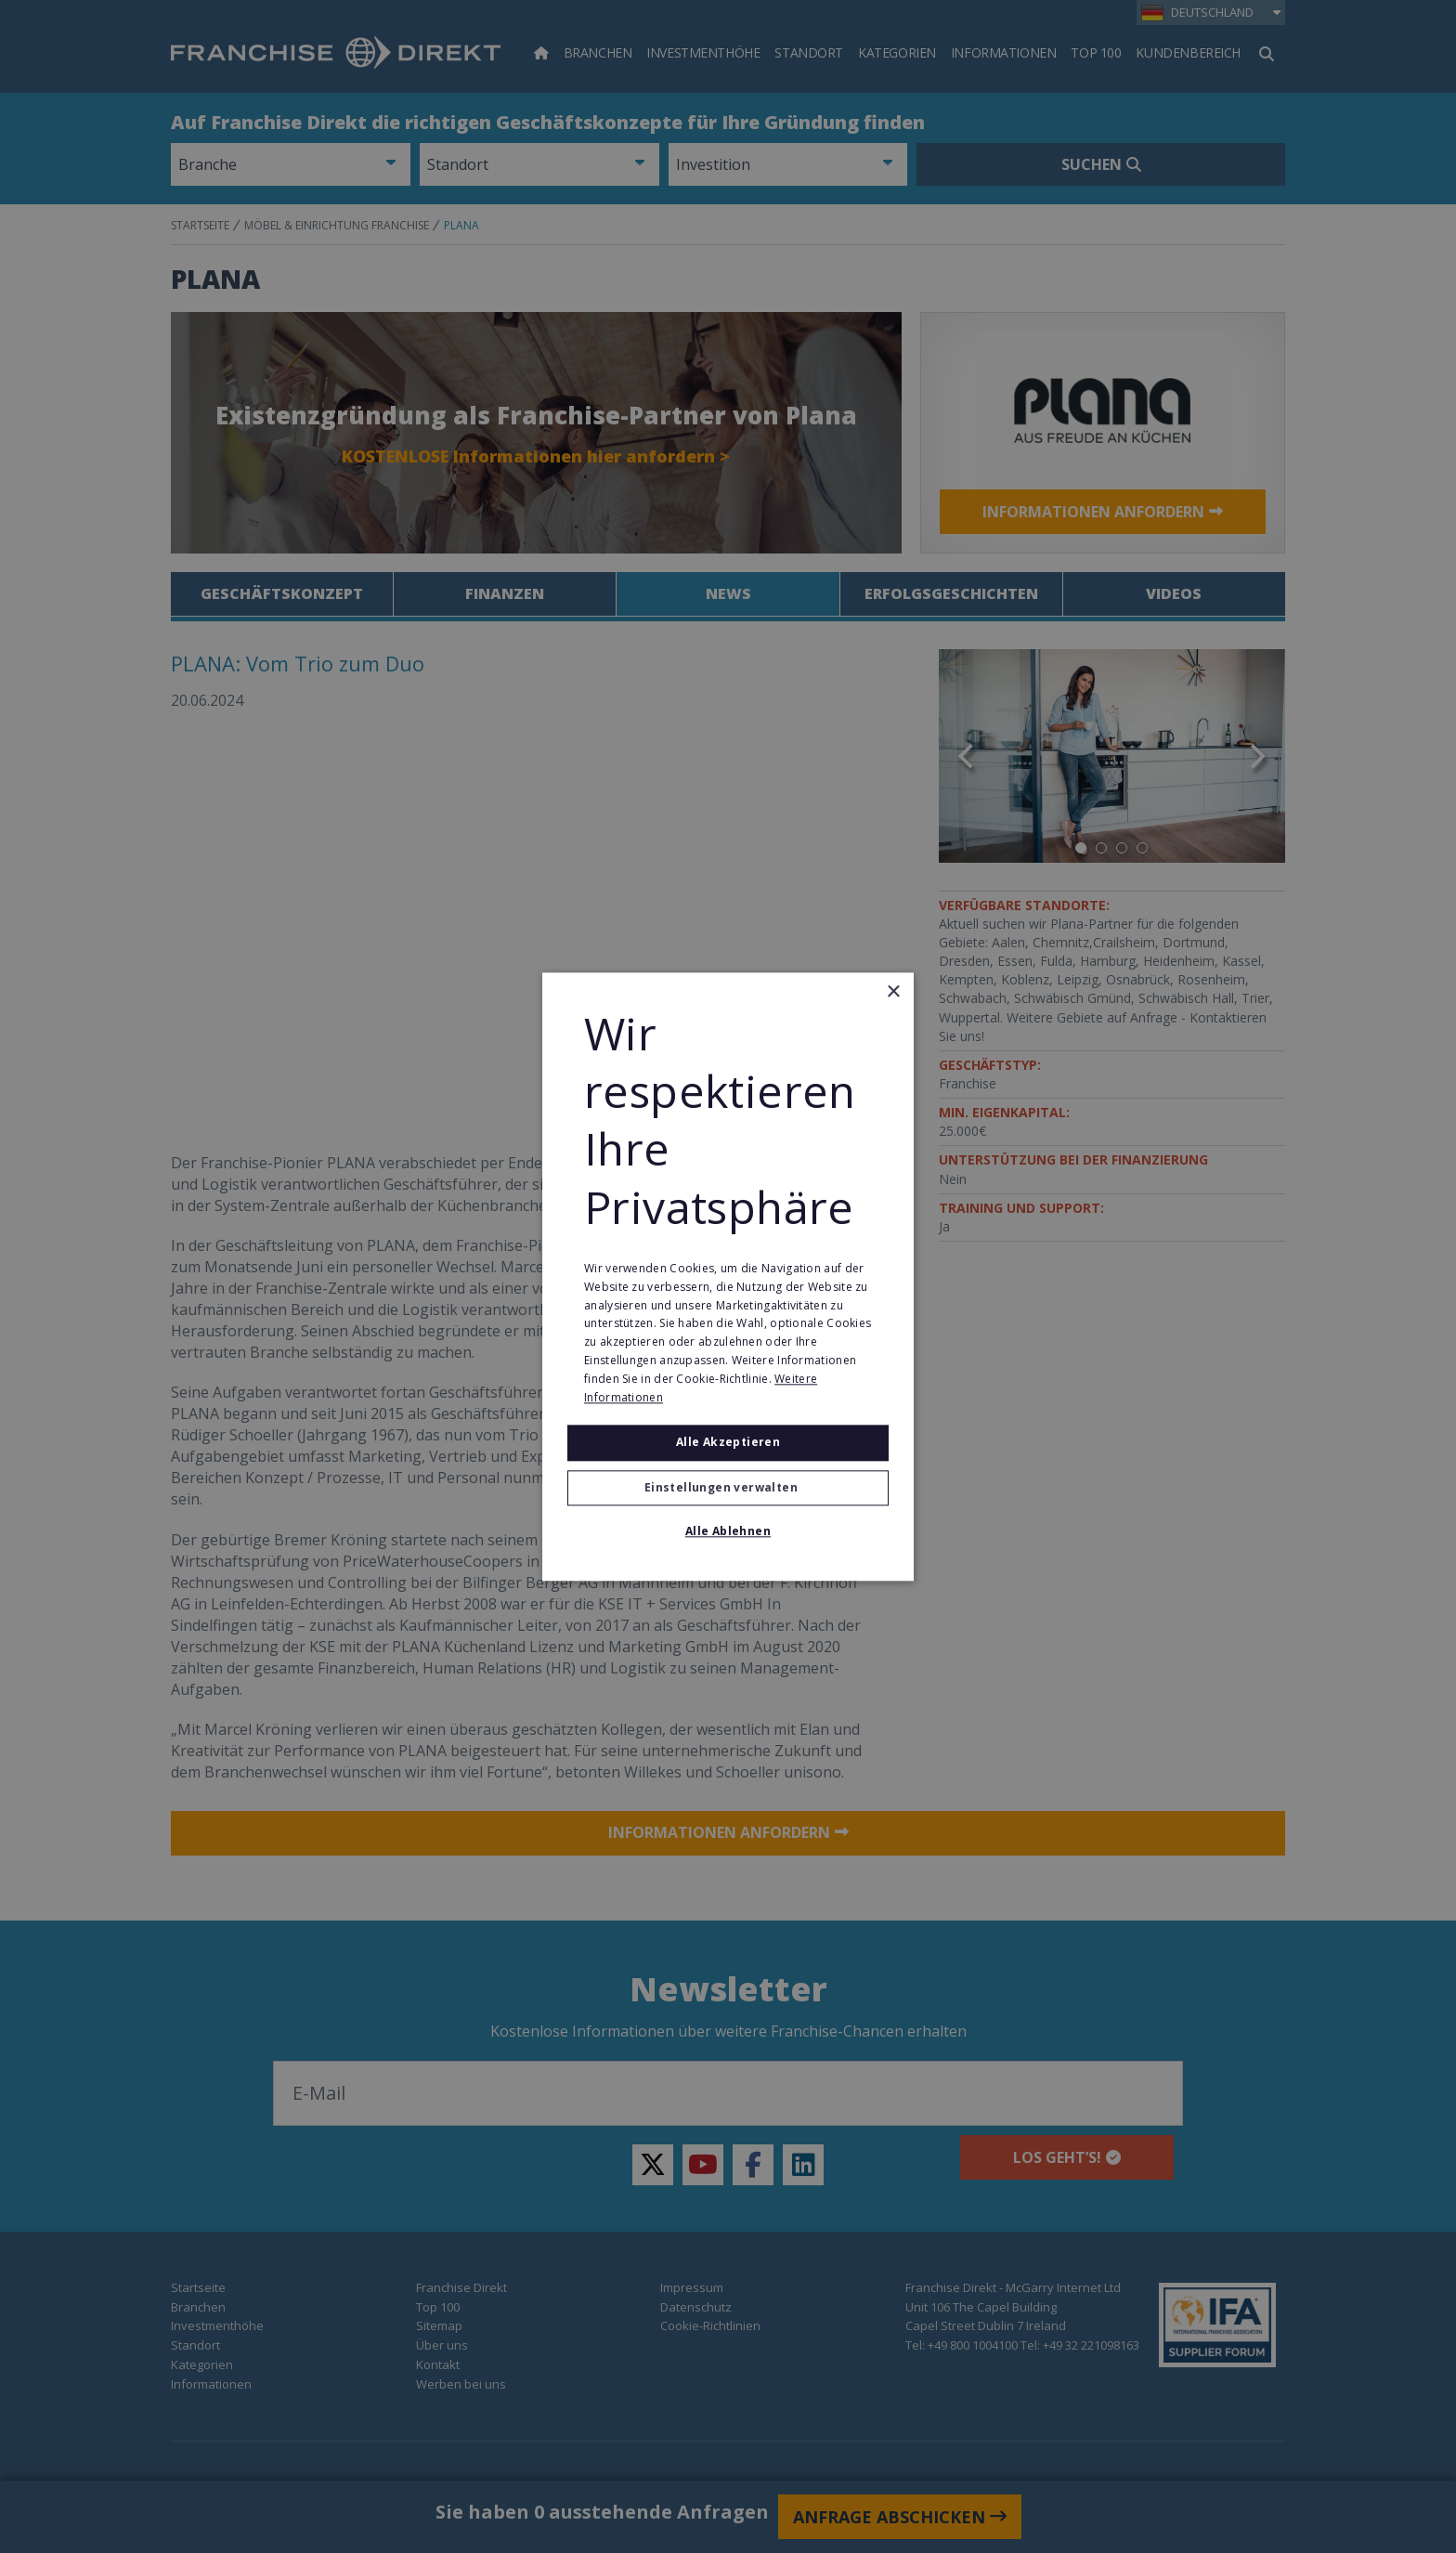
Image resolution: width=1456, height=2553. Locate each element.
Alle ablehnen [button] (728, 1531)
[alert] (728, 1276)
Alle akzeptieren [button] (728, 1443)
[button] (728, 1487)
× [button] (893, 992)
